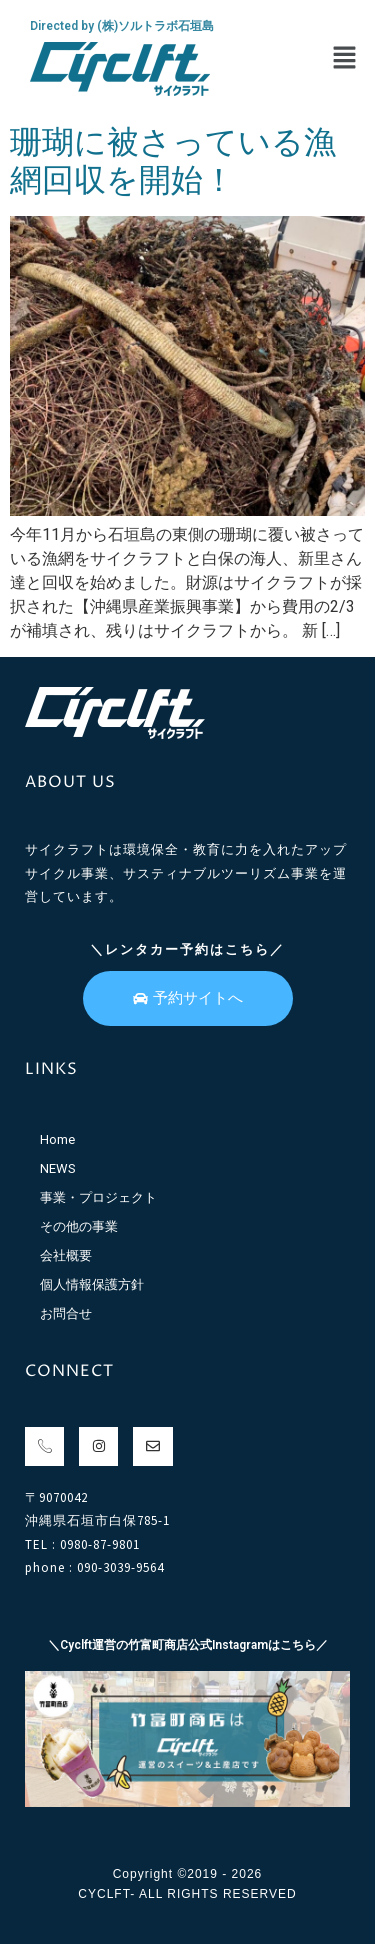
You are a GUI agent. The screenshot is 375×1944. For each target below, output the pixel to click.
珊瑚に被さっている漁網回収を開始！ (173, 161)
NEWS (58, 1168)
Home (57, 1139)
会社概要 (66, 1255)
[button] (345, 59)
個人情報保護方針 (92, 1284)
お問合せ (66, 1313)
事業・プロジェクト (98, 1197)
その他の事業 (79, 1226)
